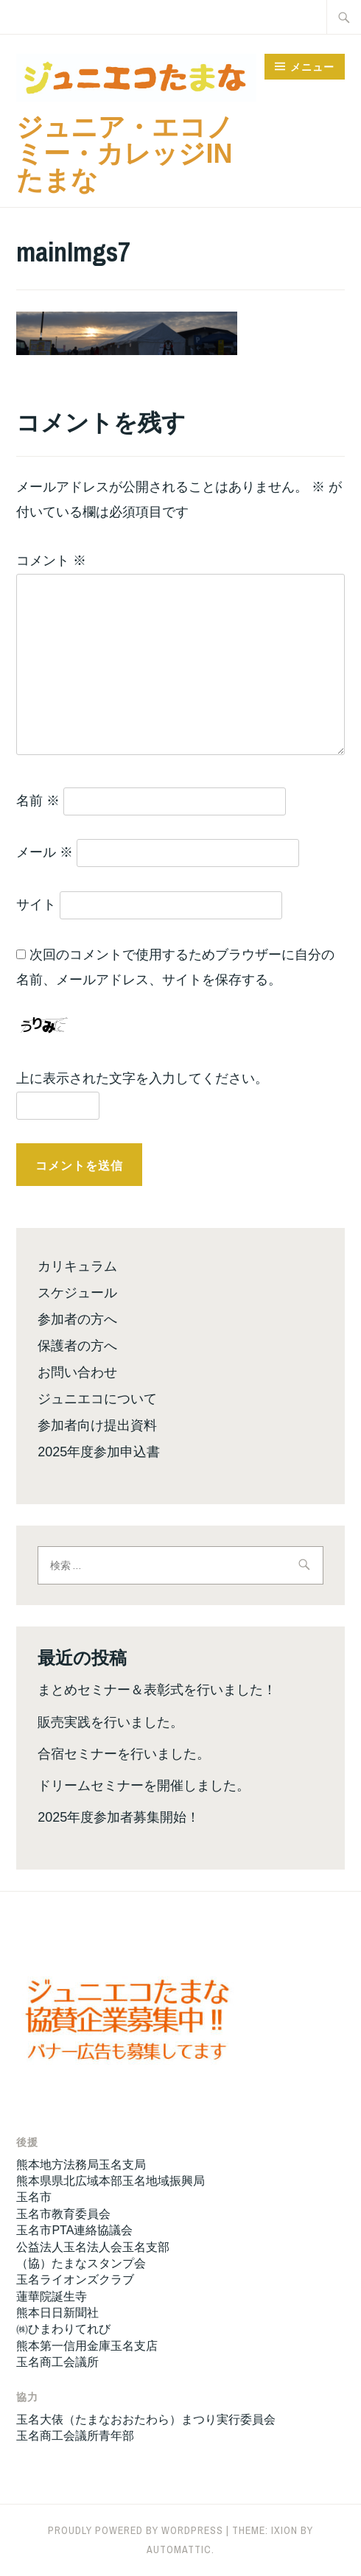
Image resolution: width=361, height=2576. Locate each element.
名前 (38, 800)
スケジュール (77, 1292)
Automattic (179, 2549)
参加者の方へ (77, 1319)
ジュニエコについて (97, 1398)
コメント (51, 560)
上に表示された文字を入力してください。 (142, 1078)
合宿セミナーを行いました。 (124, 1754)
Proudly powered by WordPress (135, 2530)
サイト (36, 904)
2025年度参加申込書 (99, 1452)
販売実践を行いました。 (110, 1722)
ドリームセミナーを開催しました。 (144, 1785)
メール (44, 852)
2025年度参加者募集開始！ (119, 1817)
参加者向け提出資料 (97, 1425)
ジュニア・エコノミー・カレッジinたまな (125, 153)
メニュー (312, 67)
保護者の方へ (77, 1345)
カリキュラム (77, 1266)
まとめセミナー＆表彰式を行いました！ (157, 1689)
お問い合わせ (77, 1372)
